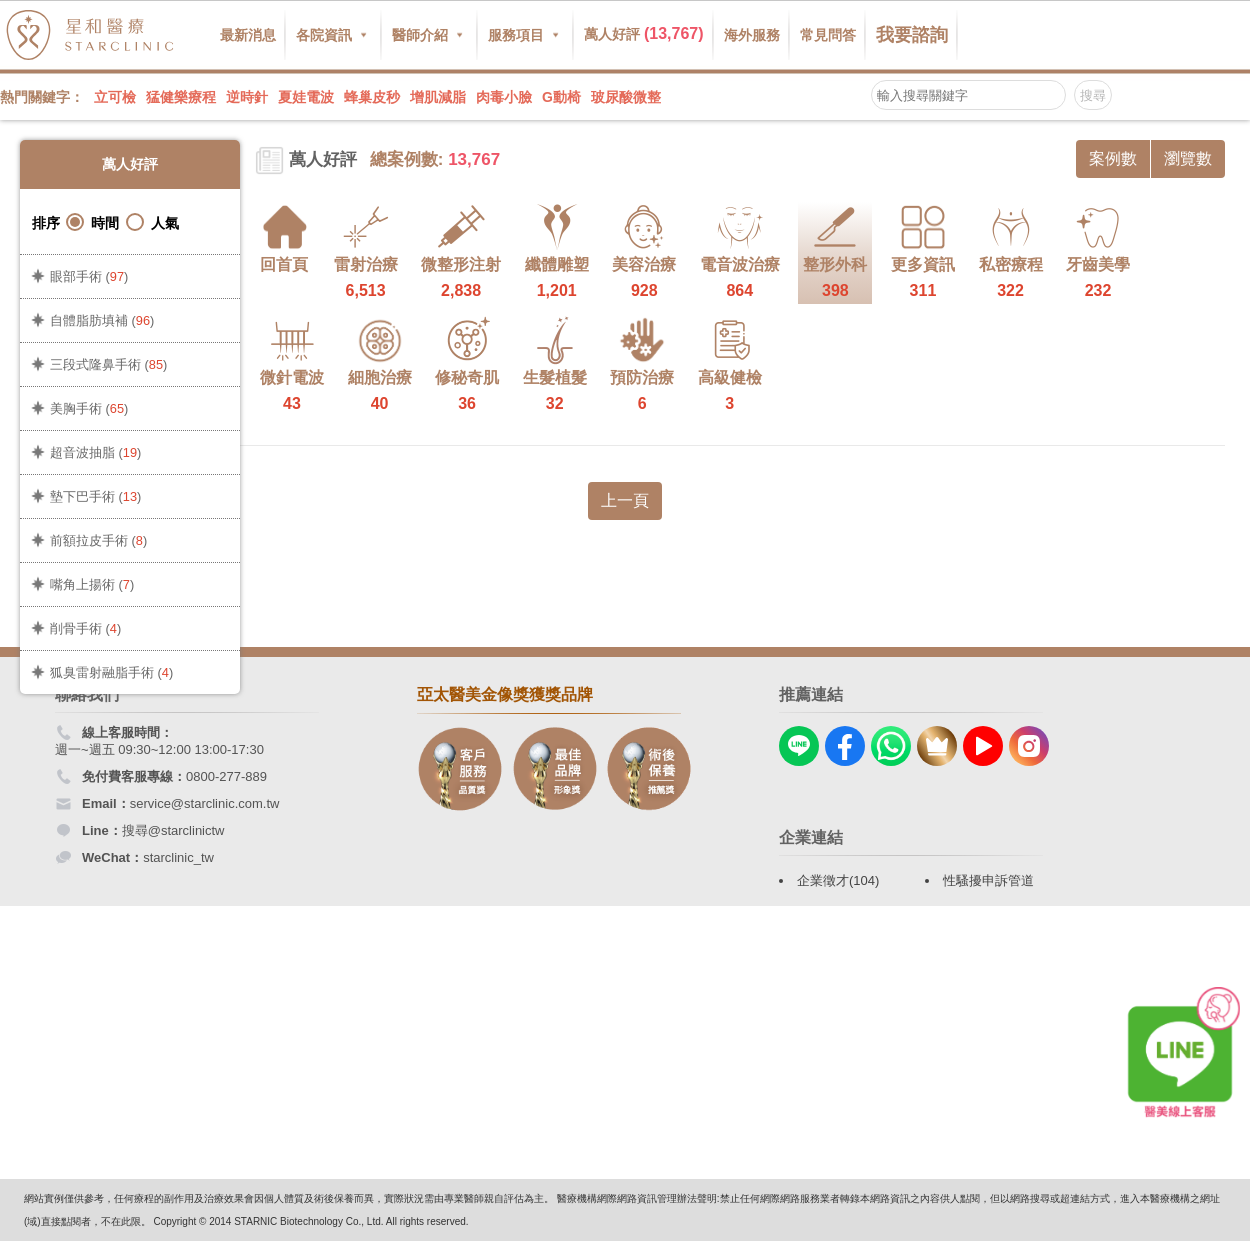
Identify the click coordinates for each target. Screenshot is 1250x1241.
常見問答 (828, 35)
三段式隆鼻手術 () (108, 364)
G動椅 (561, 97)
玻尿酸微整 (626, 97)
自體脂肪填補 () (102, 320)
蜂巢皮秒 (372, 97)
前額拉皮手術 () (98, 540)
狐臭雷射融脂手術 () (111, 672)
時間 (92, 222)
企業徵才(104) (838, 880)
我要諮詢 (912, 35)
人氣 (152, 222)
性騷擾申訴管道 (988, 880)
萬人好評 (644, 33)
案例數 (1113, 158)
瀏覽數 (1188, 158)
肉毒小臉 (504, 97)
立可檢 (115, 97)
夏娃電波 (306, 97)
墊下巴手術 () (95, 496)
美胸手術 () (89, 408)
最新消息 (248, 35)
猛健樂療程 (181, 97)
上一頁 (625, 500)
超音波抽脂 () (95, 452)
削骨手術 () (85, 628)
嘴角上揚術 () (92, 584)
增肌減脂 (438, 97)
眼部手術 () (89, 276)
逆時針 (247, 97)
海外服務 (752, 35)
